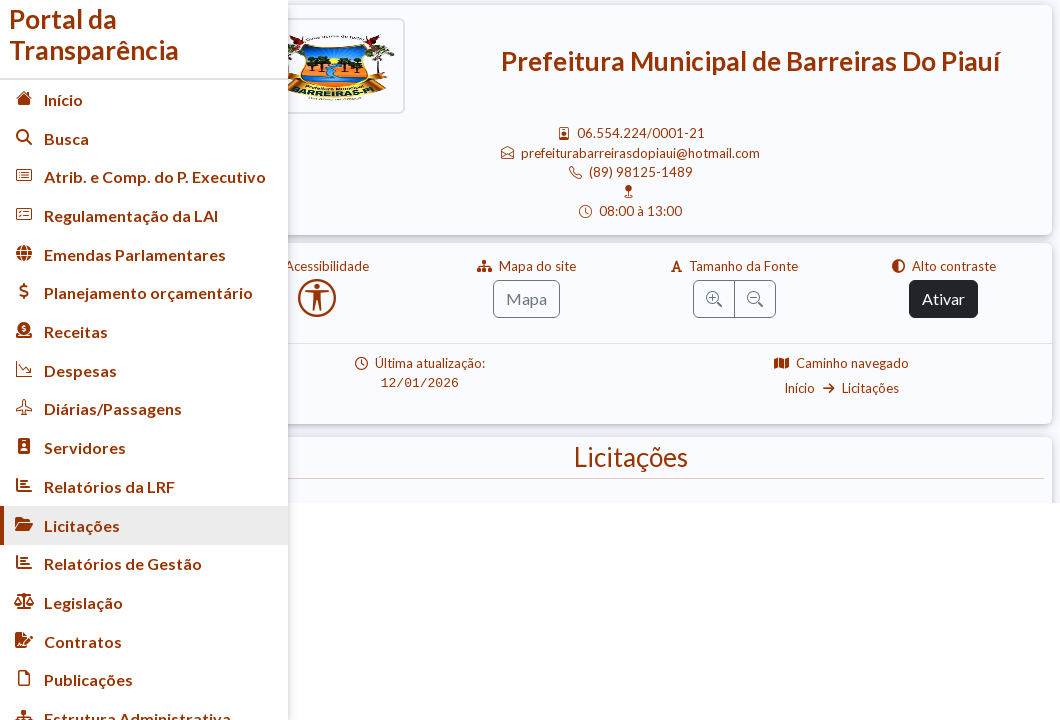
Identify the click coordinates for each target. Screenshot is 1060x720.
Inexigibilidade (513, 561)
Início (821, 388)
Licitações (892, 388)
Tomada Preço (681, 523)
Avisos (361, 523)
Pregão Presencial (510, 523)
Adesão (651, 561)
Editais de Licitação (949, 561)
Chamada (980, 523)
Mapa (580, 298)
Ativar (954, 298)
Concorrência (779, 561)
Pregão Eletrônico (493, 599)
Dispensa (367, 561)
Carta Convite (840, 523)
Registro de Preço (863, 599)
